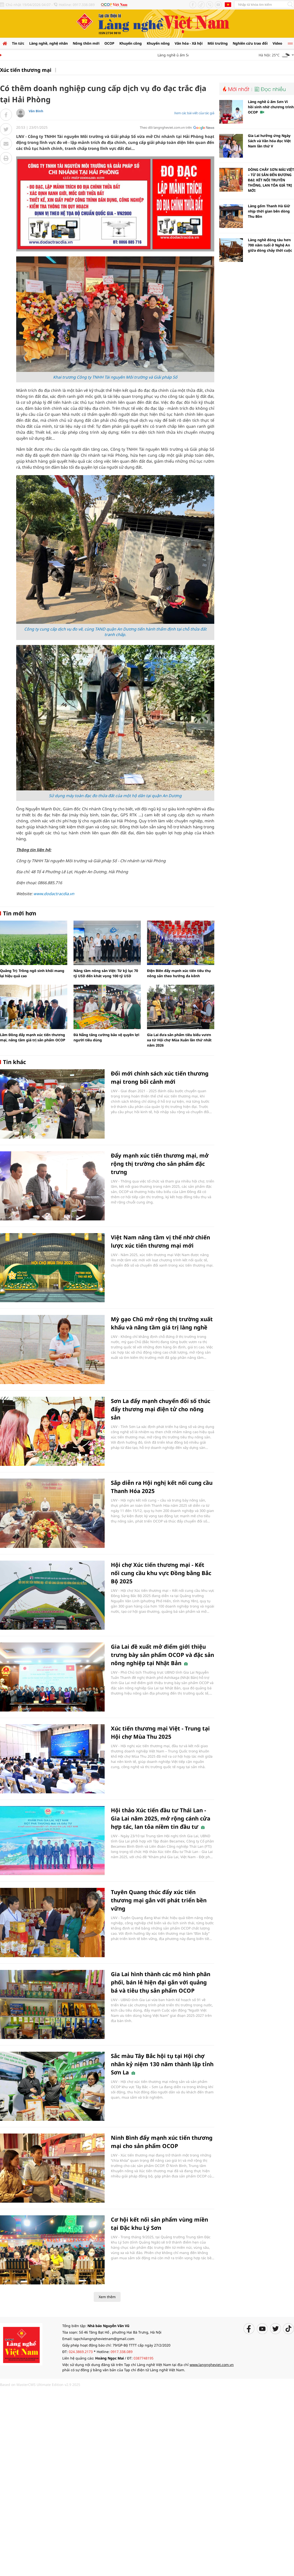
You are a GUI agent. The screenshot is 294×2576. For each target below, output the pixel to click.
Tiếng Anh (228, 4)
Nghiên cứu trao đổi (250, 43)
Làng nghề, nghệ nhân (48, 43)
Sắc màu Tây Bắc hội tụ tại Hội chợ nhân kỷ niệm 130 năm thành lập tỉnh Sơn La (162, 2064)
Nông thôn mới (86, 43)
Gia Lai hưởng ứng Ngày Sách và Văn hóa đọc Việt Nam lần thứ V (269, 140)
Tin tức (18, 43)
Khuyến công (130, 43)
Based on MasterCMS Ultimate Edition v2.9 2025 (40, 2384)
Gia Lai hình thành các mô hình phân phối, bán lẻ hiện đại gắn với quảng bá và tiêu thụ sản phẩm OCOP (160, 1982)
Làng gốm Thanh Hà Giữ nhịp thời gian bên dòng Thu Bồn (269, 211)
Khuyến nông (158, 43)
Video (277, 43)
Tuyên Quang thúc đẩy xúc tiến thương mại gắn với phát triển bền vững (159, 1900)
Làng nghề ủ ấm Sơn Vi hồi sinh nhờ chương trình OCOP (271, 106)
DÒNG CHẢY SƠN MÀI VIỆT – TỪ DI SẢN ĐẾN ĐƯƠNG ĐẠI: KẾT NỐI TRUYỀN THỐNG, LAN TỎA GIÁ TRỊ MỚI (271, 180)
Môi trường (218, 43)
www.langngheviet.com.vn (212, 2364)
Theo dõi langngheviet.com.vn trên (166, 127)
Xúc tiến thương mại (25, 70)
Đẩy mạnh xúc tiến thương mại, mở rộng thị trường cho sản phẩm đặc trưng (160, 1164)
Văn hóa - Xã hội (189, 43)
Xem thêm (107, 2296)
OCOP (109, 43)
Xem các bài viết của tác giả (194, 113)
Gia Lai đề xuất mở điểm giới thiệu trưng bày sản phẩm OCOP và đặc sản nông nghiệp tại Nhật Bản (162, 1655)
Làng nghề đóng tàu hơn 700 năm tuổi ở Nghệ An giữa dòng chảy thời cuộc (270, 245)
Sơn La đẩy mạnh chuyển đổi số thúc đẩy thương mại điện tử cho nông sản (160, 1409)
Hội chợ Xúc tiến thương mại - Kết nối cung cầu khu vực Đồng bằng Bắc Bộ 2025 (161, 1573)
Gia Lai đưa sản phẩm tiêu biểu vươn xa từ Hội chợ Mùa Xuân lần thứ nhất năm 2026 (179, 1040)
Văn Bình (36, 111)
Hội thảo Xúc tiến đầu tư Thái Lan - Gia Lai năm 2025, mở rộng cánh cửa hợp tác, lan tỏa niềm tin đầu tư (160, 1818)
